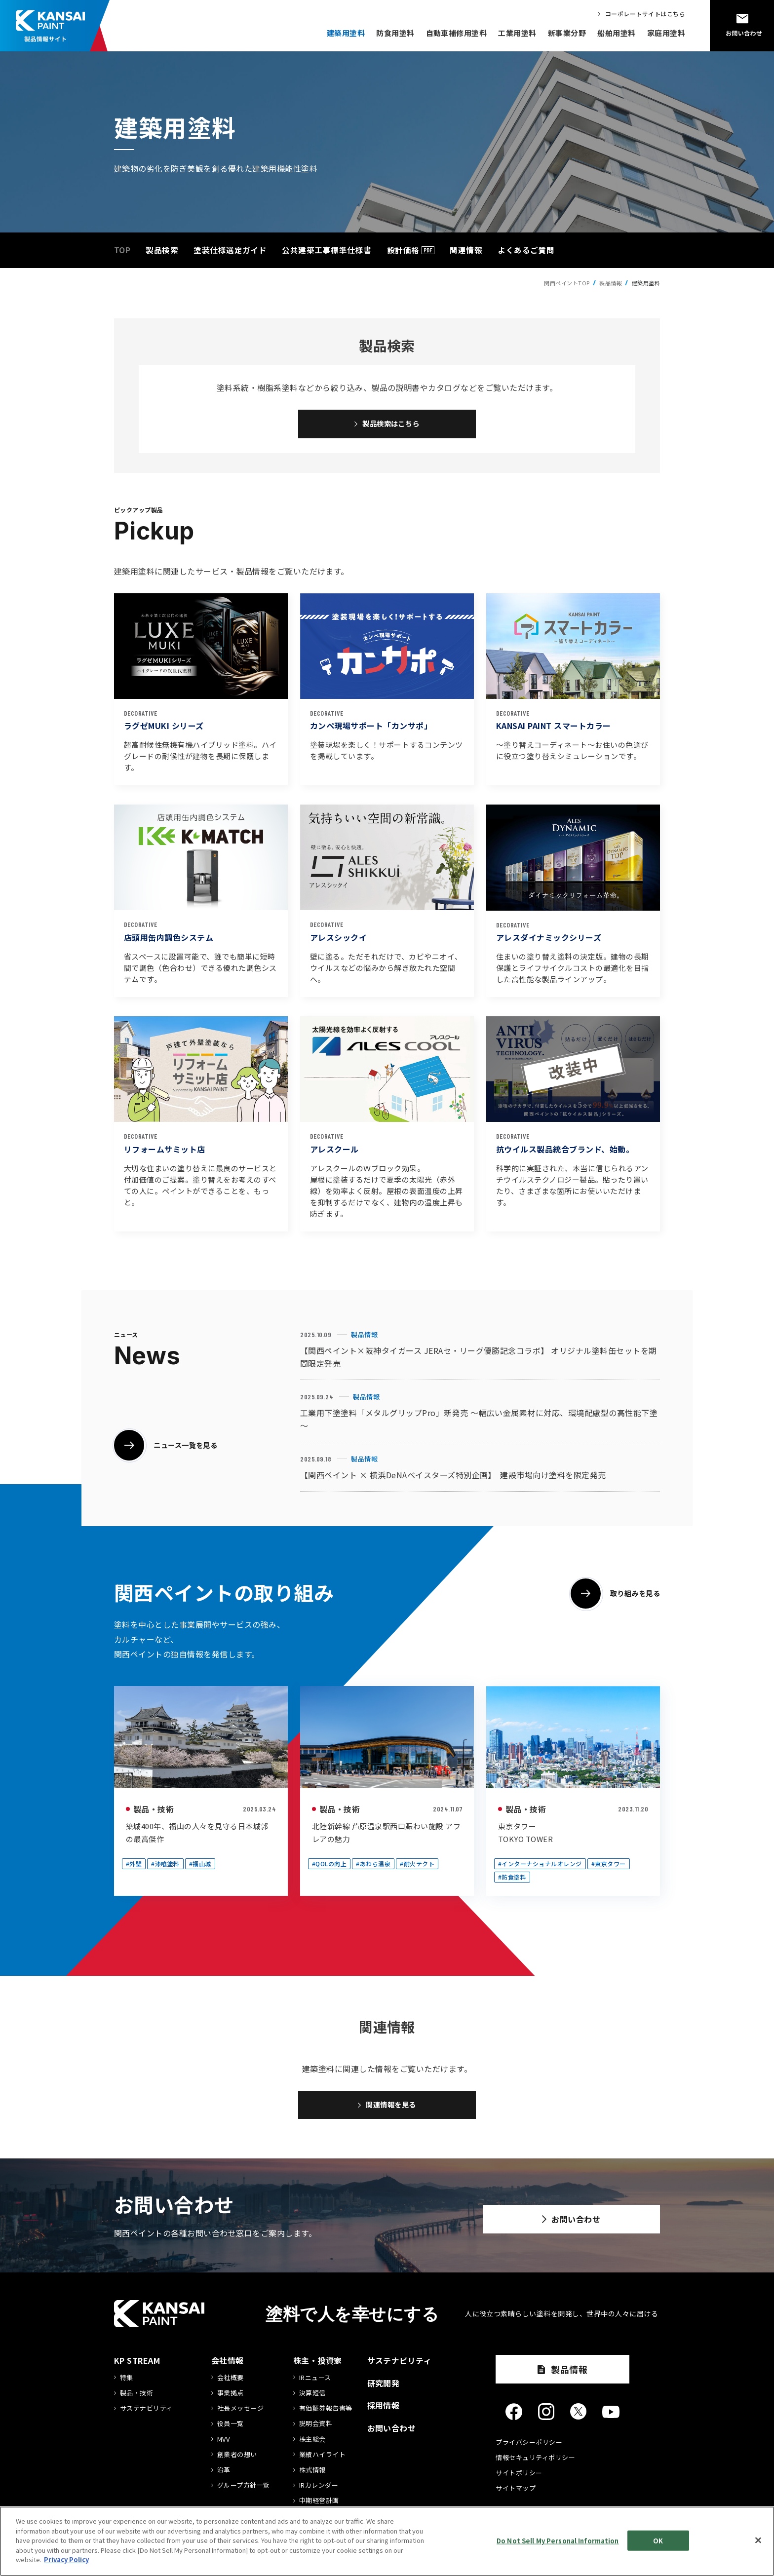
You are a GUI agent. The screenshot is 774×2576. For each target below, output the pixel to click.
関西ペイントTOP (566, 283)
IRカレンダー (318, 2491)
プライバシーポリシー (529, 2448)
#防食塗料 (512, 1880)
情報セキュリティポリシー (535, 2463)
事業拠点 (230, 2399)
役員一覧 (230, 2429)
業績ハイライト (322, 2461)
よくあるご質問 (526, 250)
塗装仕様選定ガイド (230, 250)
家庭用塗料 (666, 33)
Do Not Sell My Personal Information (558, 2540)
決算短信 (312, 2399)
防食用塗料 (395, 33)
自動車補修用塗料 (456, 33)
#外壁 (134, 1866)
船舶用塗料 (616, 33)
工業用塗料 (517, 33)
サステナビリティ (146, 2414)
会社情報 (227, 2367)
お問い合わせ (566, 2228)
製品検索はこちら (391, 425)
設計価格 (403, 250)
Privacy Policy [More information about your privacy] (66, 2559)
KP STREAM (137, 2367)
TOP (122, 250)
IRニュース (315, 2384)
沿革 (224, 2476)
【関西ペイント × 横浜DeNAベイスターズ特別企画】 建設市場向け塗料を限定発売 (453, 1478)
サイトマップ (516, 2494)
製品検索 (162, 250)
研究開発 (383, 2389)
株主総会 (312, 2445)
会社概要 (230, 2384)
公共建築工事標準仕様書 (327, 250)
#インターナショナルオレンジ (540, 1866)
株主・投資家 (317, 2367)
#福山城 (200, 1866)
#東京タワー (608, 1866)
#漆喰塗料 (165, 1866)
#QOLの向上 (329, 1866)
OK (658, 2540)
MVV (223, 2445)
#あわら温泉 (373, 1866)
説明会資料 (315, 2429)
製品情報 (364, 1337)
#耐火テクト (417, 1866)
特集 (126, 2384)
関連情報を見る (390, 2109)
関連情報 (466, 250)
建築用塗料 (346, 33)
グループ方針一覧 (243, 2491)
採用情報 (383, 2412)
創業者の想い (237, 2461)
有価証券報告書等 (325, 2414)
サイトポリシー (519, 2479)
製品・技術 (153, 1812)
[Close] (758, 2540)
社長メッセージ (240, 2414)
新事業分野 (567, 33)
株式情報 (312, 2476)
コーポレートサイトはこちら (645, 14)
